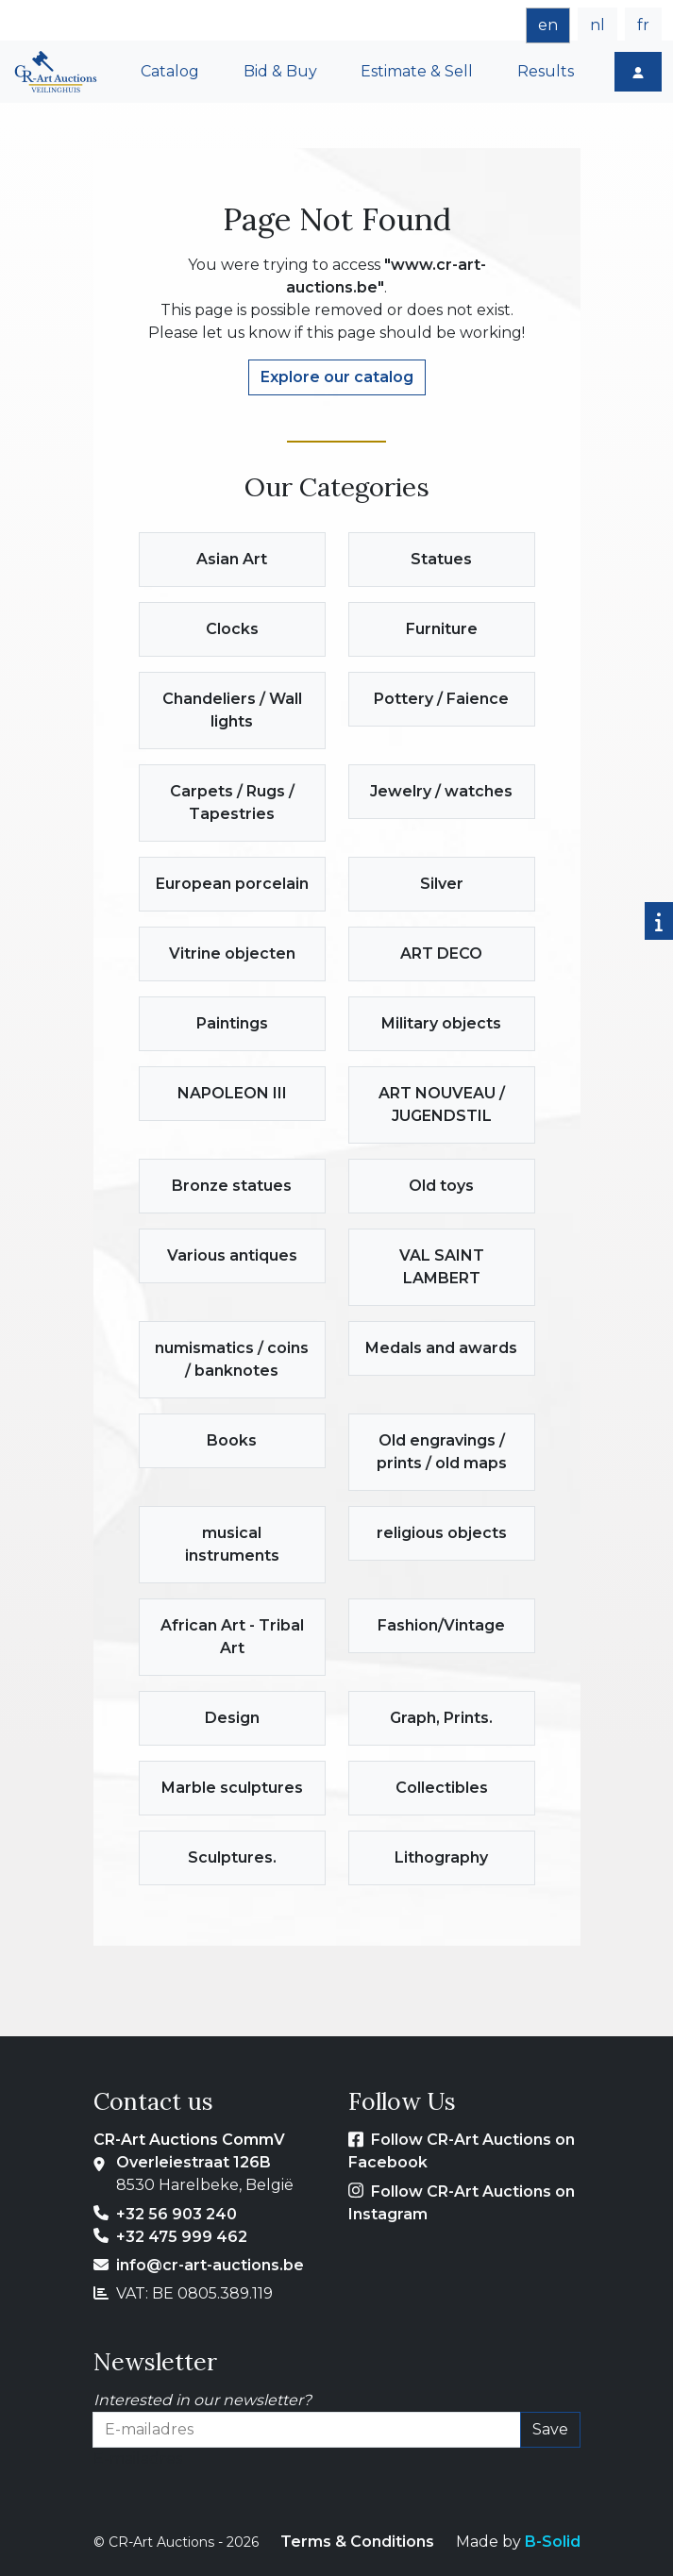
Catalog (170, 71)
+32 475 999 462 (181, 2237)
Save (550, 2429)
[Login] (638, 72)
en (548, 25)
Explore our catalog (337, 377)
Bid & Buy (280, 71)
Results (545, 71)
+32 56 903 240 (176, 2214)
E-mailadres (137, 2458)
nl (597, 25)
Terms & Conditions (357, 2542)
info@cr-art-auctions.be (210, 2265)
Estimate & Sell (417, 71)
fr (643, 25)
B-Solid (552, 2542)
